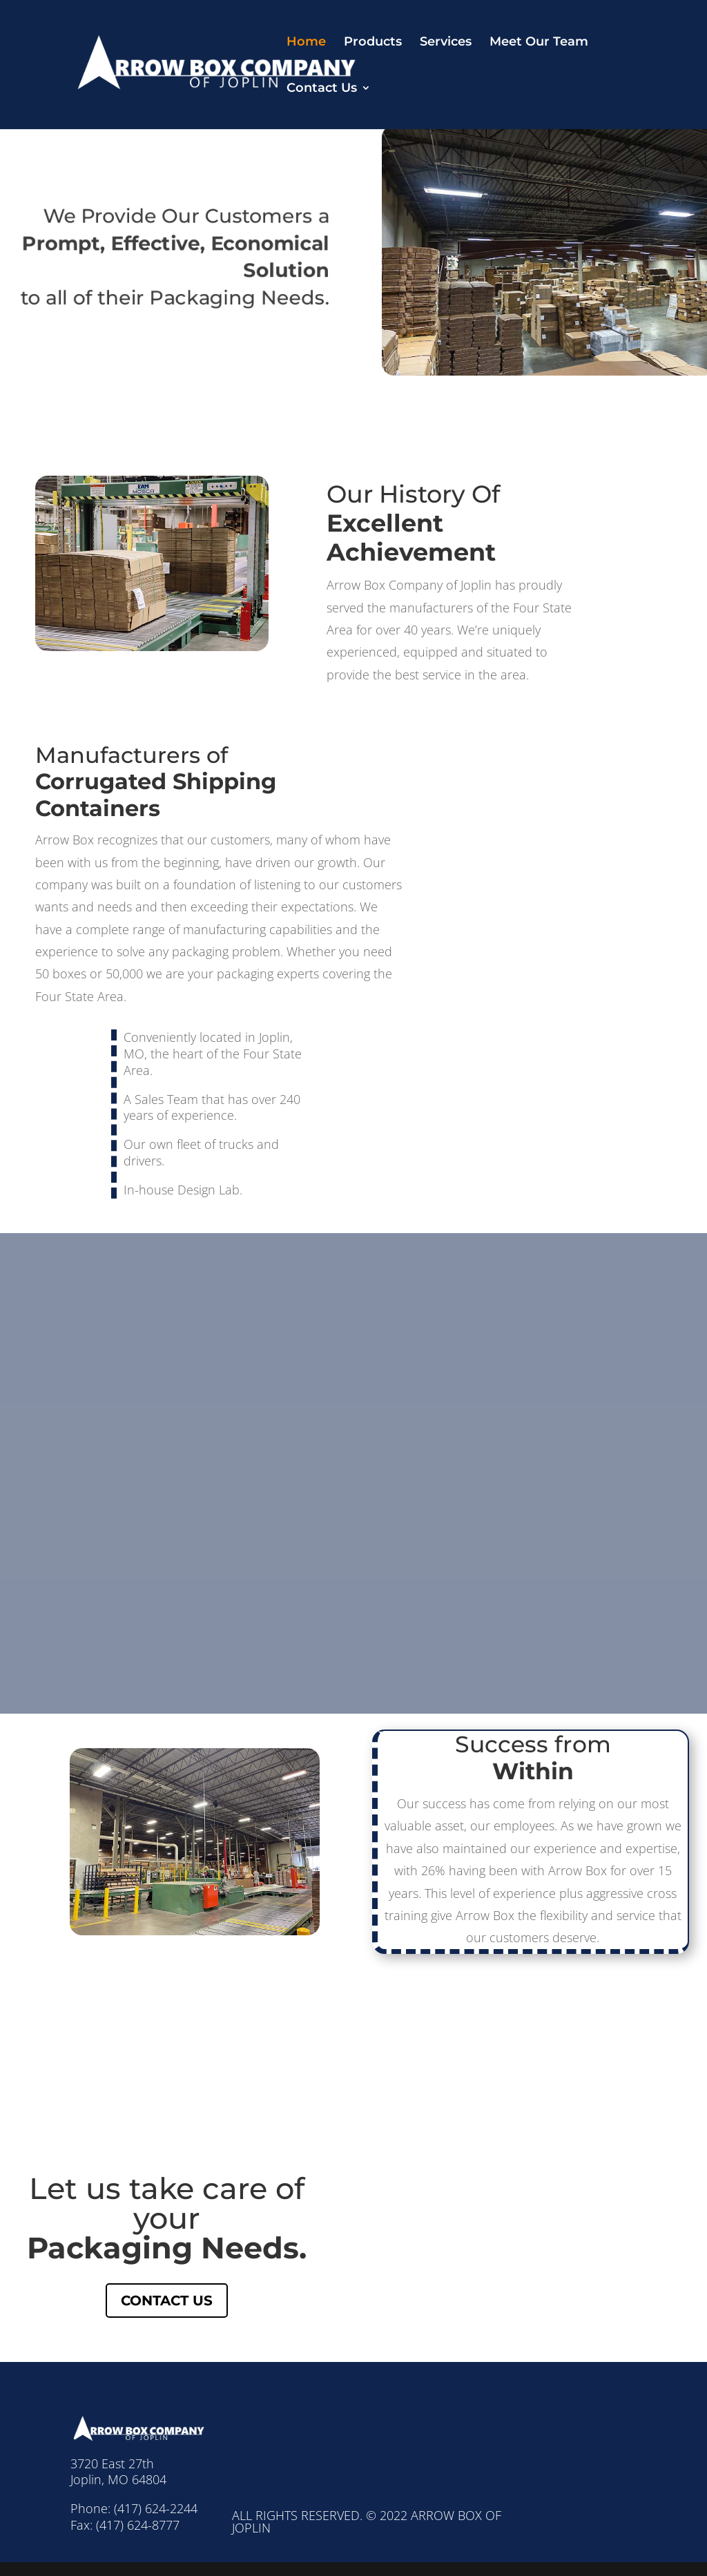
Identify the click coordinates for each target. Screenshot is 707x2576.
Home (306, 43)
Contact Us (322, 89)
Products (373, 43)
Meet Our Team (539, 43)
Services (446, 43)
